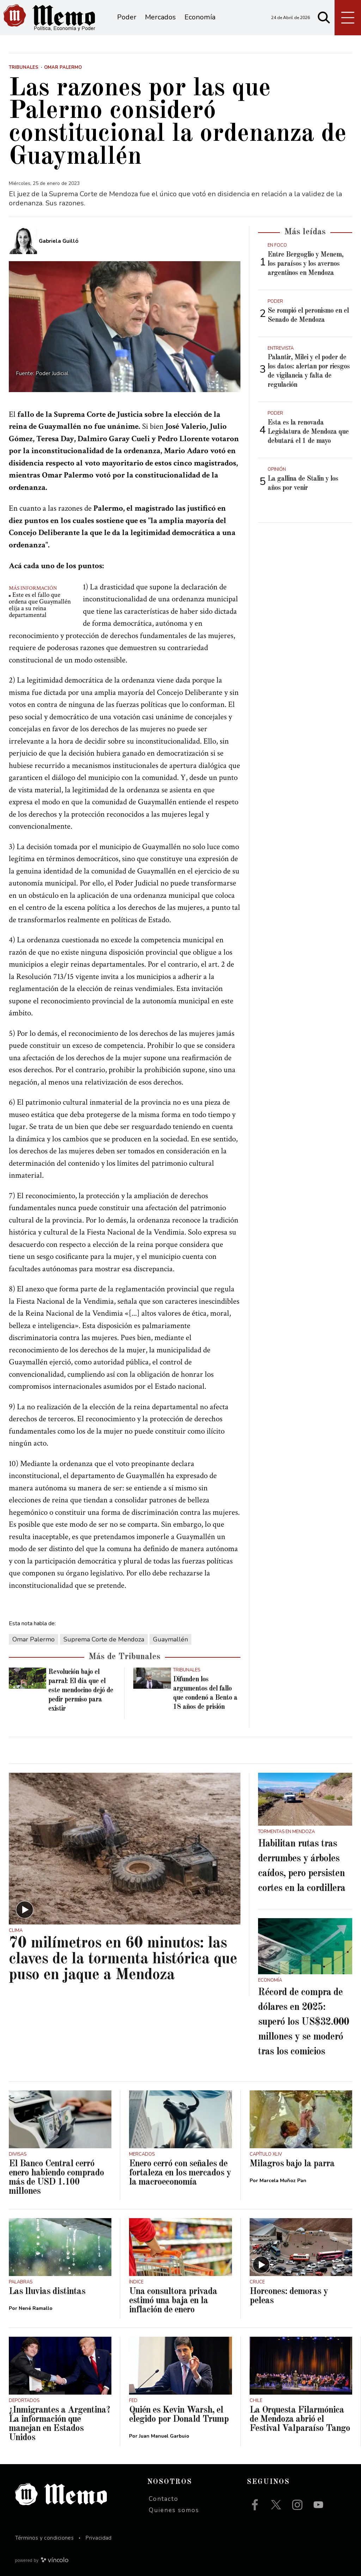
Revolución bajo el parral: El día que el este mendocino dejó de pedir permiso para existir (80, 1690)
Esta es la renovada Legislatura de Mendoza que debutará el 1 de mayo (308, 432)
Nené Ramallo (36, 2308)
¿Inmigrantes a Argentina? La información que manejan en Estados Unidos (59, 2424)
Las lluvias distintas (47, 2291)
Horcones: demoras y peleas (289, 2296)
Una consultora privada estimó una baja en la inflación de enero (173, 2300)
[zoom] (124, 326)
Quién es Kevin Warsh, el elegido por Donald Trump (179, 2415)
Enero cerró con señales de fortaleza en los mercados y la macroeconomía (180, 2173)
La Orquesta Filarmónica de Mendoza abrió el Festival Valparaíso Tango (300, 2419)
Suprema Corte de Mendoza (103, 1639)
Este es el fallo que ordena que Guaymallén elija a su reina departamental (40, 604)
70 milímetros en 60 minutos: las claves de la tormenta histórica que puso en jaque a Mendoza (123, 1959)
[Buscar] (324, 18)
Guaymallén (170, 1639)
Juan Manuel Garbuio (164, 2436)
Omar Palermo (33, 1639)
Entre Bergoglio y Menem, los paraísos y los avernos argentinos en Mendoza (305, 264)
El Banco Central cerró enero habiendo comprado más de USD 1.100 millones (56, 2177)
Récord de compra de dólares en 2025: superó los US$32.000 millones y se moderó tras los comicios (303, 2022)
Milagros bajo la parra (292, 2163)
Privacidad (98, 2537)
